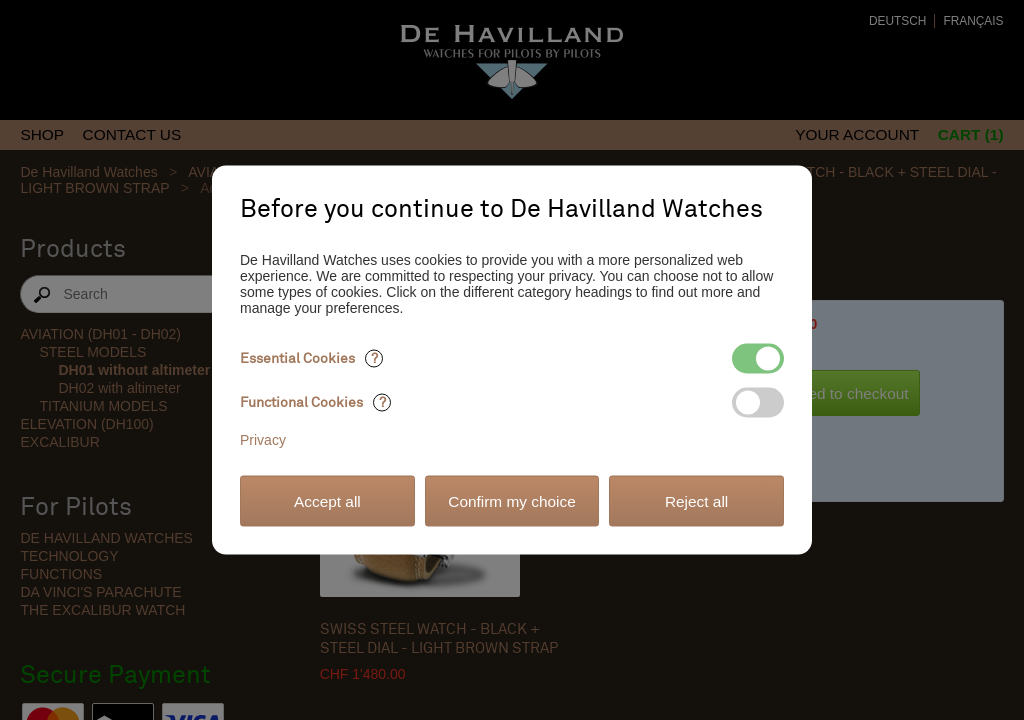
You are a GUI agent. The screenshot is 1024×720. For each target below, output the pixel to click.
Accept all (327, 500)
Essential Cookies (311, 358)
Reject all (696, 500)
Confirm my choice (511, 500)
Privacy (263, 440)
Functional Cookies (315, 402)
